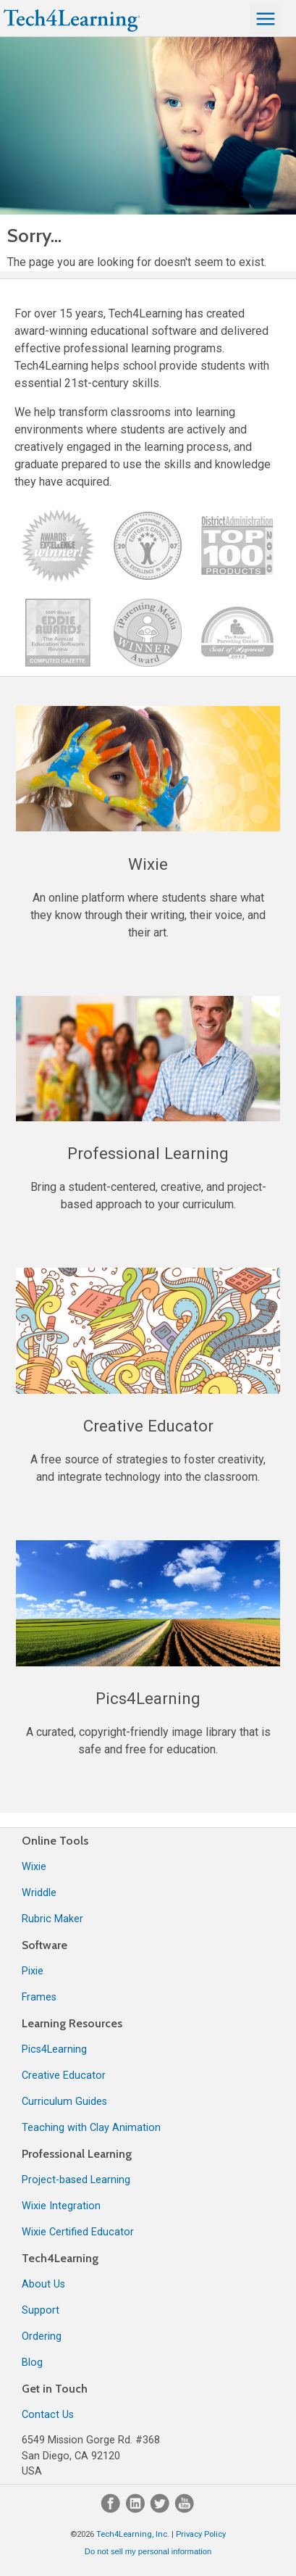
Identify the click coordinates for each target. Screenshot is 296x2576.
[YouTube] (184, 2510)
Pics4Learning (54, 2049)
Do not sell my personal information (148, 2551)
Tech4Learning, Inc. (132, 2534)
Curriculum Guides (64, 2101)
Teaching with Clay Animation (91, 2128)
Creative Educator (64, 2075)
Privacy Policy (201, 2534)
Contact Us (48, 2415)
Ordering (42, 2336)
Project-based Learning (76, 2180)
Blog (32, 2362)
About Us (43, 2284)
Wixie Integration (61, 2206)
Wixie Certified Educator (78, 2232)
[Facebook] (112, 2510)
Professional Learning (77, 2154)
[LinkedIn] (136, 2510)
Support (40, 2310)
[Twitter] (161, 2510)
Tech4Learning (60, 2258)
